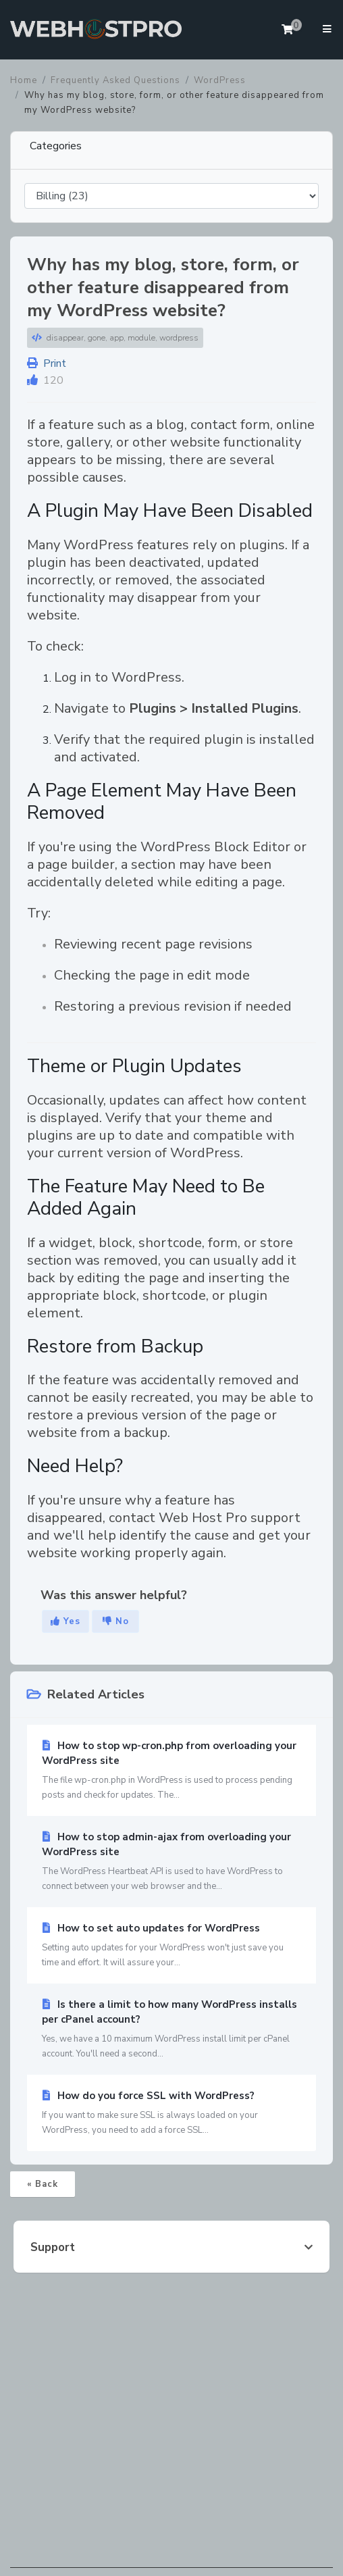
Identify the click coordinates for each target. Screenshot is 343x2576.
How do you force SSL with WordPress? (171, 2113)
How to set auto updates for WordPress (171, 1945)
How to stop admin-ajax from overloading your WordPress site (171, 1862)
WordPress (220, 80)
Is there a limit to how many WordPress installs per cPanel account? (171, 2029)
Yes (65, 1621)
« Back (42, 2184)
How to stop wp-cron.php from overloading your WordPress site (171, 1770)
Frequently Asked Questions (115, 80)
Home (23, 80)
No (116, 1621)
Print (46, 363)
